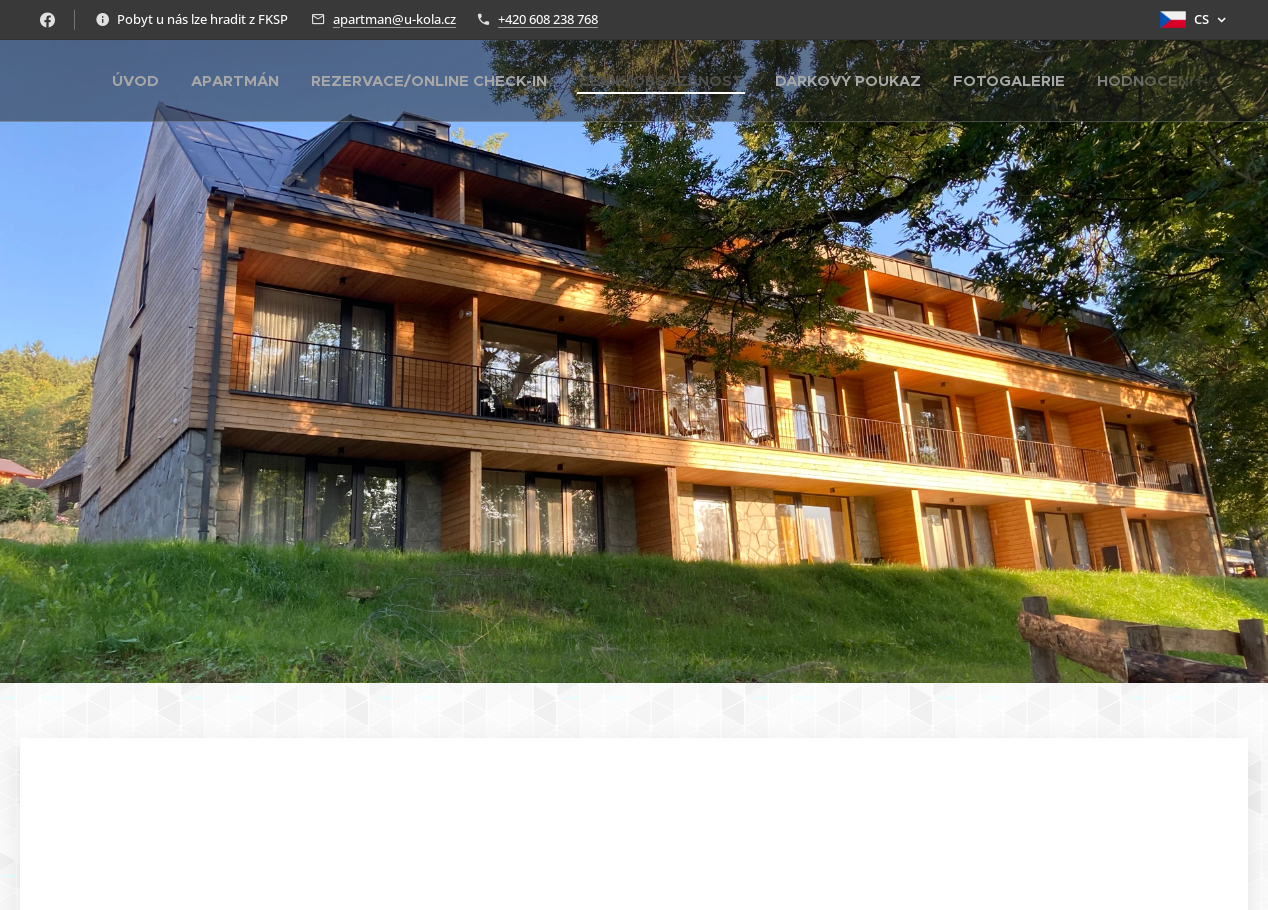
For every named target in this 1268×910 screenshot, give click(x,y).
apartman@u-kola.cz (394, 19)
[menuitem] (141, 81)
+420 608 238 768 (548, 19)
